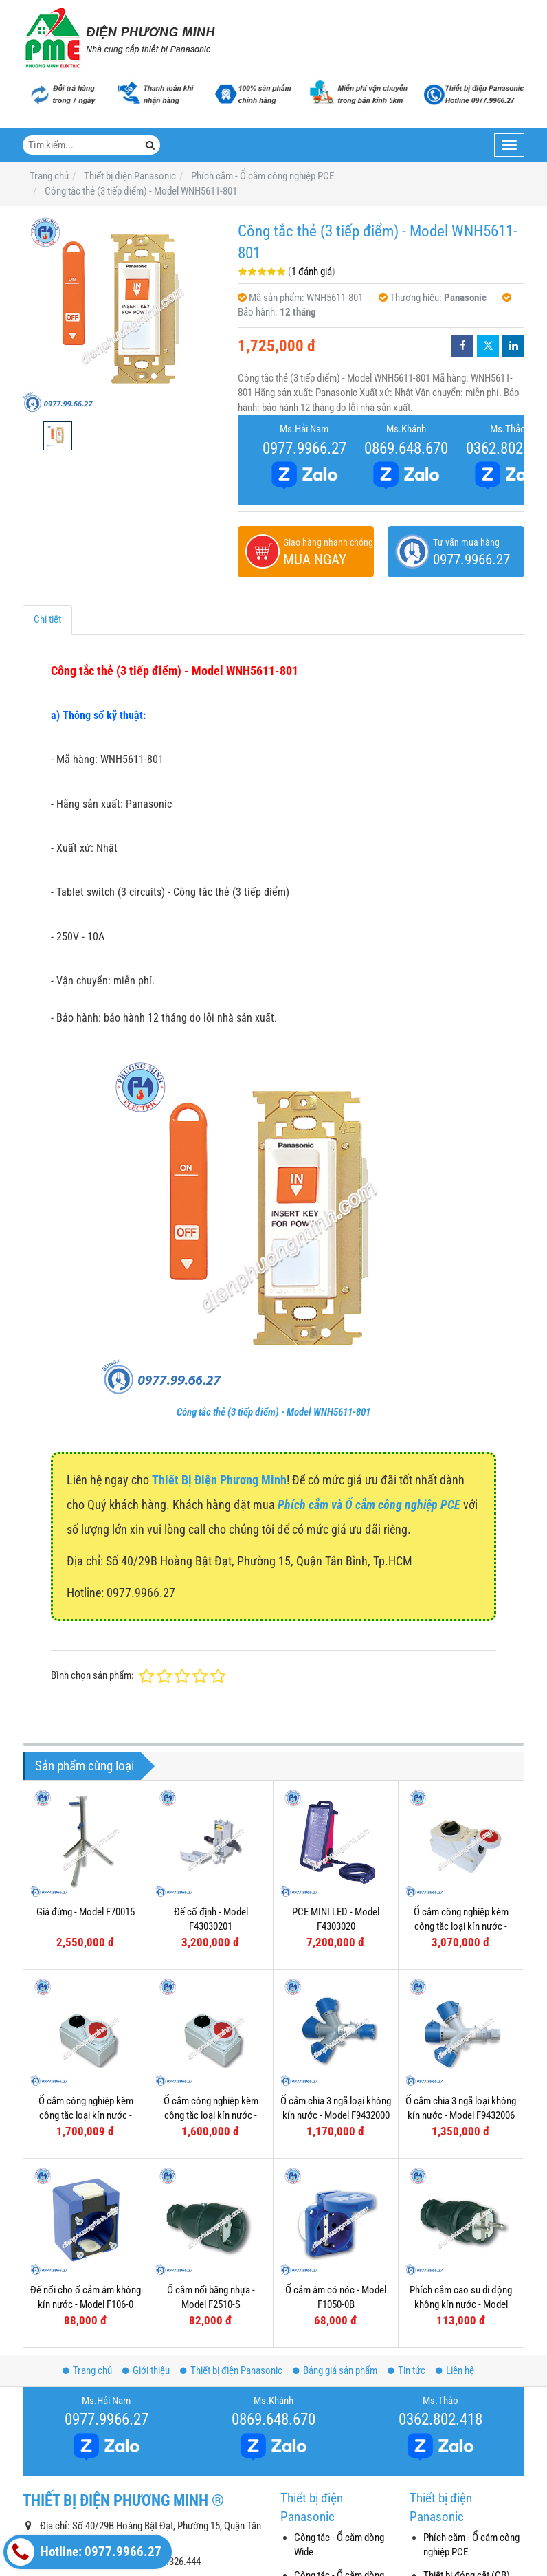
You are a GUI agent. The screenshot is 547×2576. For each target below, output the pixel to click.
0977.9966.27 (304, 448)
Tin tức (406, 2370)
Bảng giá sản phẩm (335, 2370)
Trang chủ (87, 2370)
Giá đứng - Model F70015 (85, 1912)
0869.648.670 (406, 448)
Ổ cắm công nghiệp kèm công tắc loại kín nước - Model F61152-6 (85, 2116)
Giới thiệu (146, 2370)
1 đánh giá (311, 271)
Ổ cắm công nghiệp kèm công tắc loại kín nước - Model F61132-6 (211, 2116)
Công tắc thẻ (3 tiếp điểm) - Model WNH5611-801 (273, 1412)
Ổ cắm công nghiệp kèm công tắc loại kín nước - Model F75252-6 (461, 1927)
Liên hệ (455, 2370)
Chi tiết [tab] (47, 619)
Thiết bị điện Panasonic (231, 2370)
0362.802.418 (440, 2419)
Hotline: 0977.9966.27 (84, 2552)
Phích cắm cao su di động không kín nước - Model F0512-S (461, 2305)
